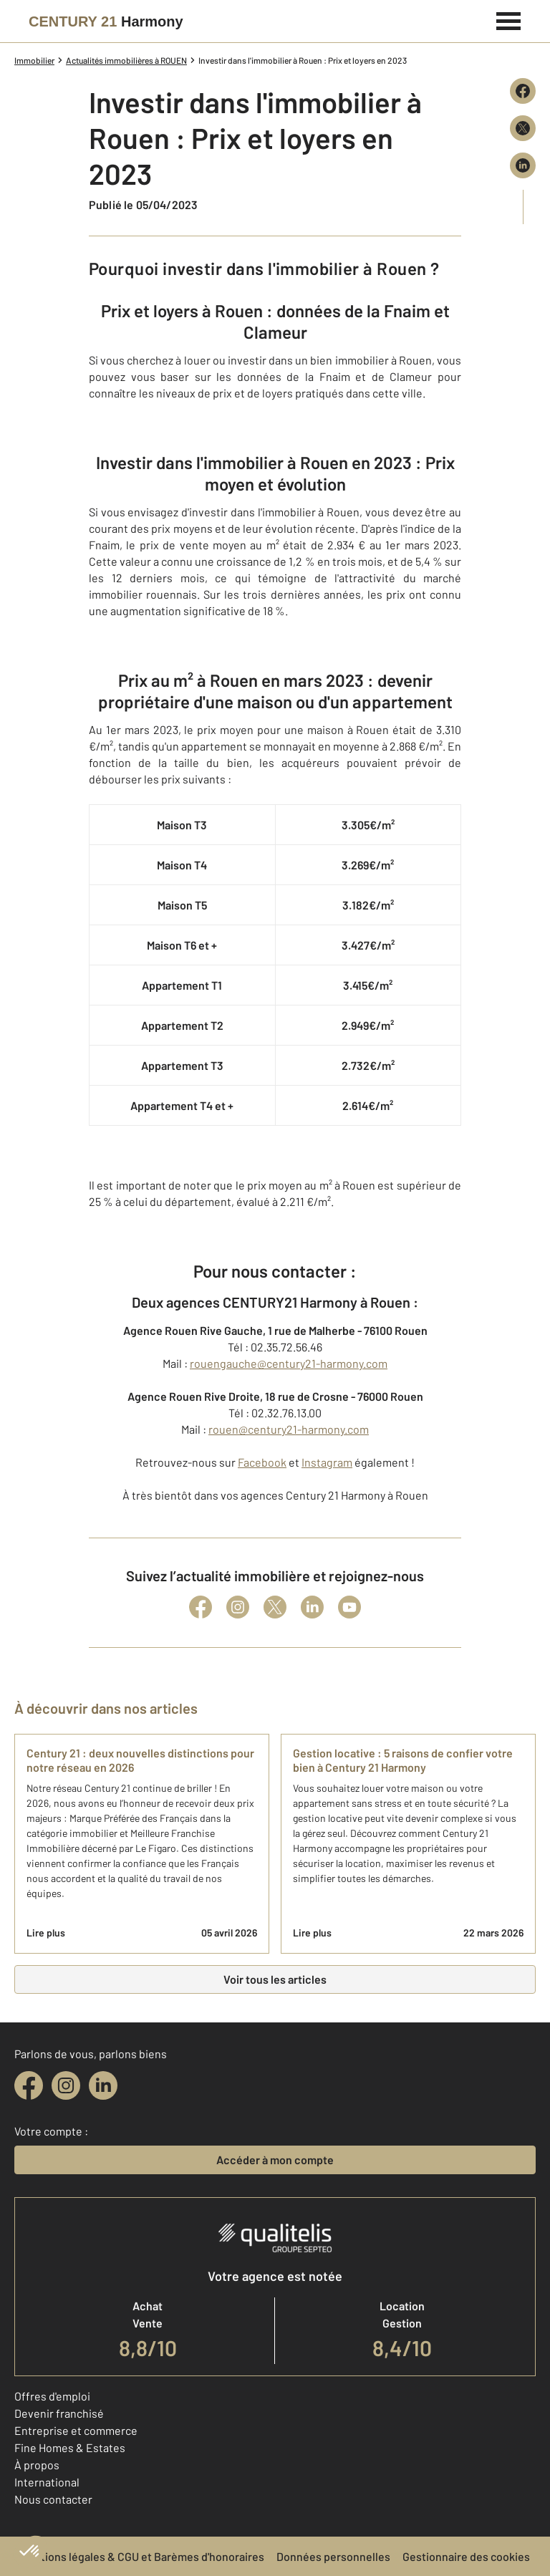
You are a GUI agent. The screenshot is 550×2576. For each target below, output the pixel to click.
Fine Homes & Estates (69, 2447)
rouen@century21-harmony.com (288, 1429)
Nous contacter (53, 2499)
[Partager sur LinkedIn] (523, 165)
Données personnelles (333, 2556)
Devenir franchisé (59, 2413)
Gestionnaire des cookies (466, 2556)
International (46, 2482)
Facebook (262, 1462)
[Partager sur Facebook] (523, 91)
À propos (36, 2464)
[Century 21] (106, 21)
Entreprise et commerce (76, 2430)
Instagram (326, 1462)
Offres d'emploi (52, 2396)
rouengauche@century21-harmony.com (288, 1363)
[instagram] (66, 2085)
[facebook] (28, 2085)
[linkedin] (103, 2085)
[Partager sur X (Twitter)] (523, 128)
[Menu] (508, 19)
